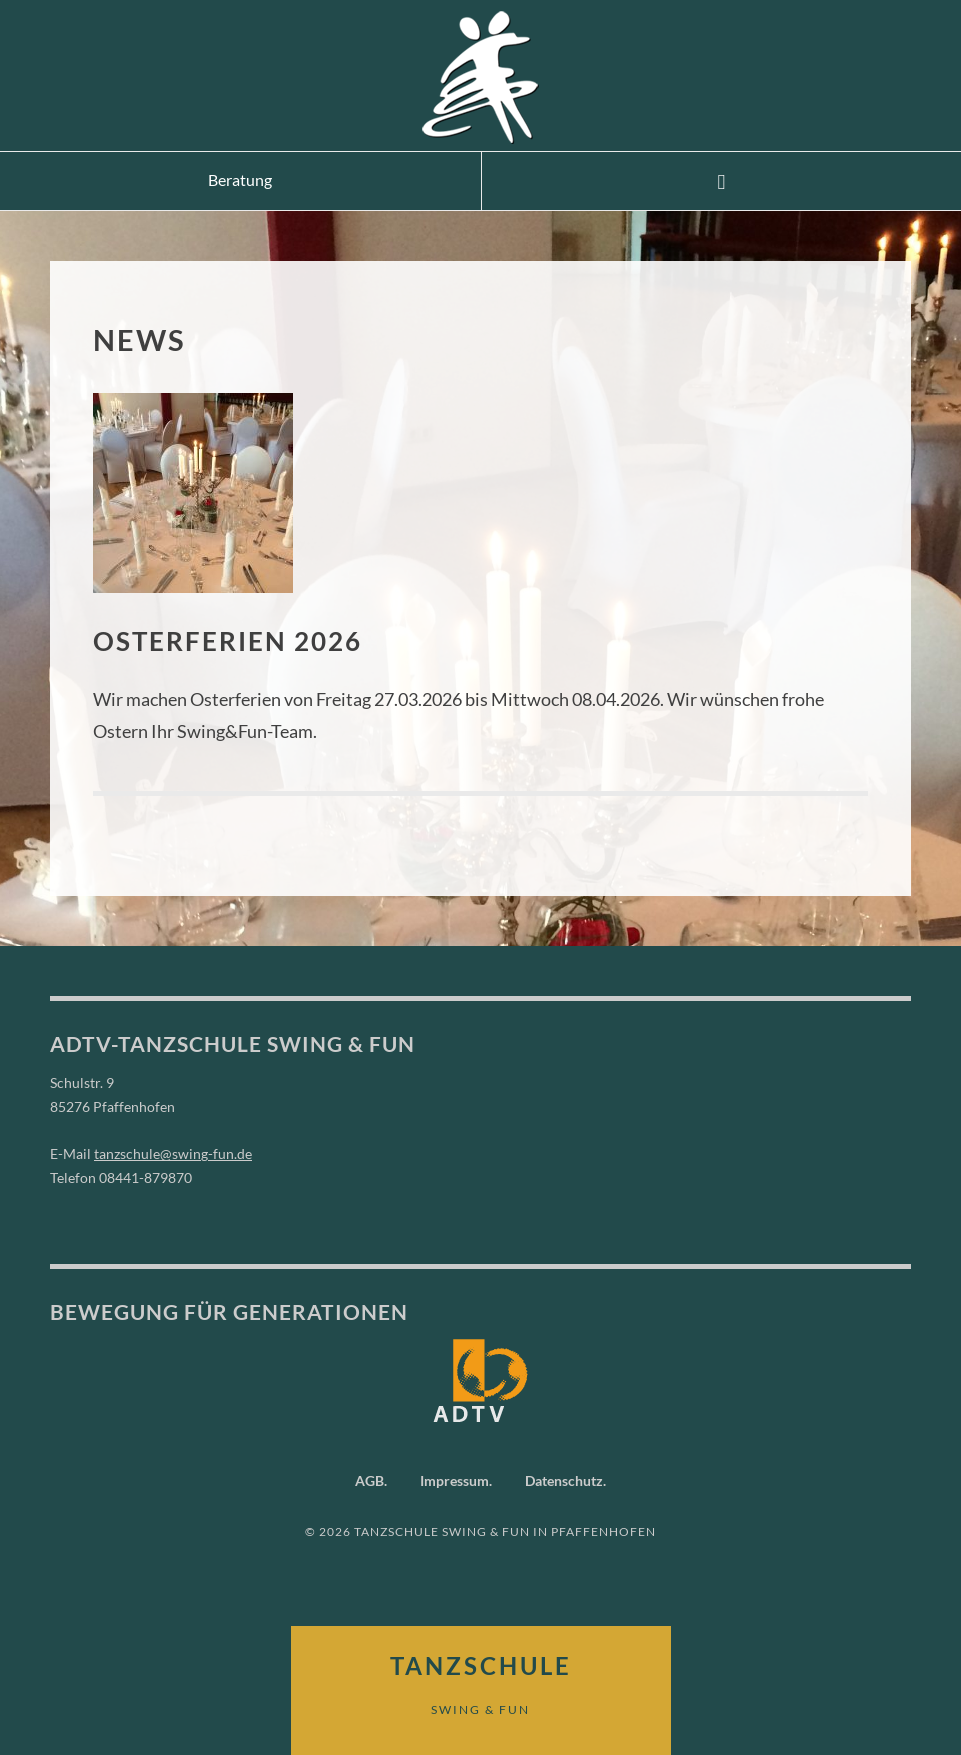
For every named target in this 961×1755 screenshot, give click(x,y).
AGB (369, 1479)
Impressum (454, 1479)
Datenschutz (564, 1479)
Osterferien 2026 (242, 639)
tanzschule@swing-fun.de (173, 1153)
